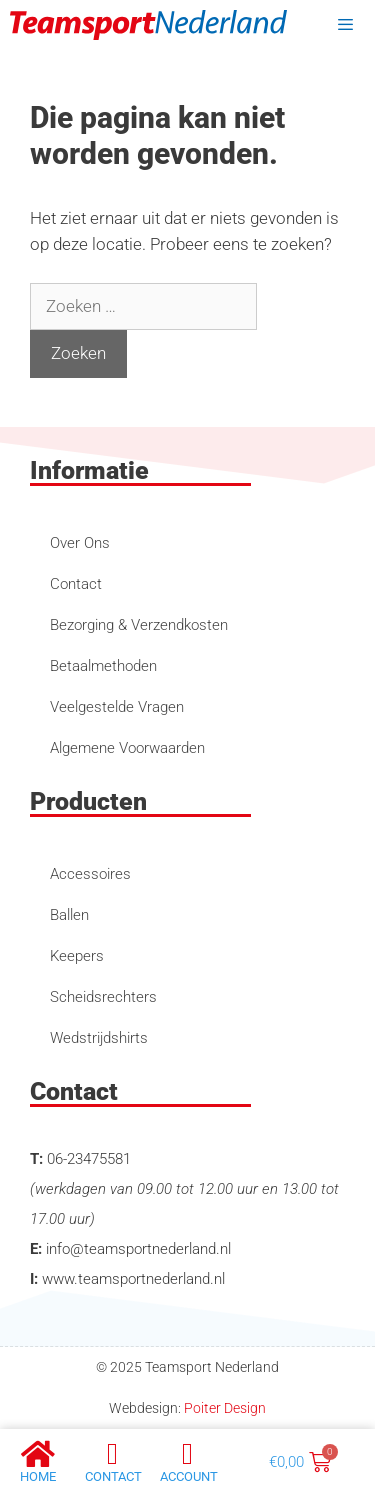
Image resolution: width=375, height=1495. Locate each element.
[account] (188, 1454)
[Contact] (113, 1454)
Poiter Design (225, 1408)
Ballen (69, 915)
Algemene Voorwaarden (127, 748)
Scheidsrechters (103, 997)
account (189, 1476)
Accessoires (90, 874)
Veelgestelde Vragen (117, 707)
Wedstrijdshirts (99, 1038)
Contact (76, 584)
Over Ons (80, 543)
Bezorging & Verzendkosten (139, 625)
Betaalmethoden (103, 666)
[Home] (38, 1454)
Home (38, 1476)
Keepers (77, 956)
